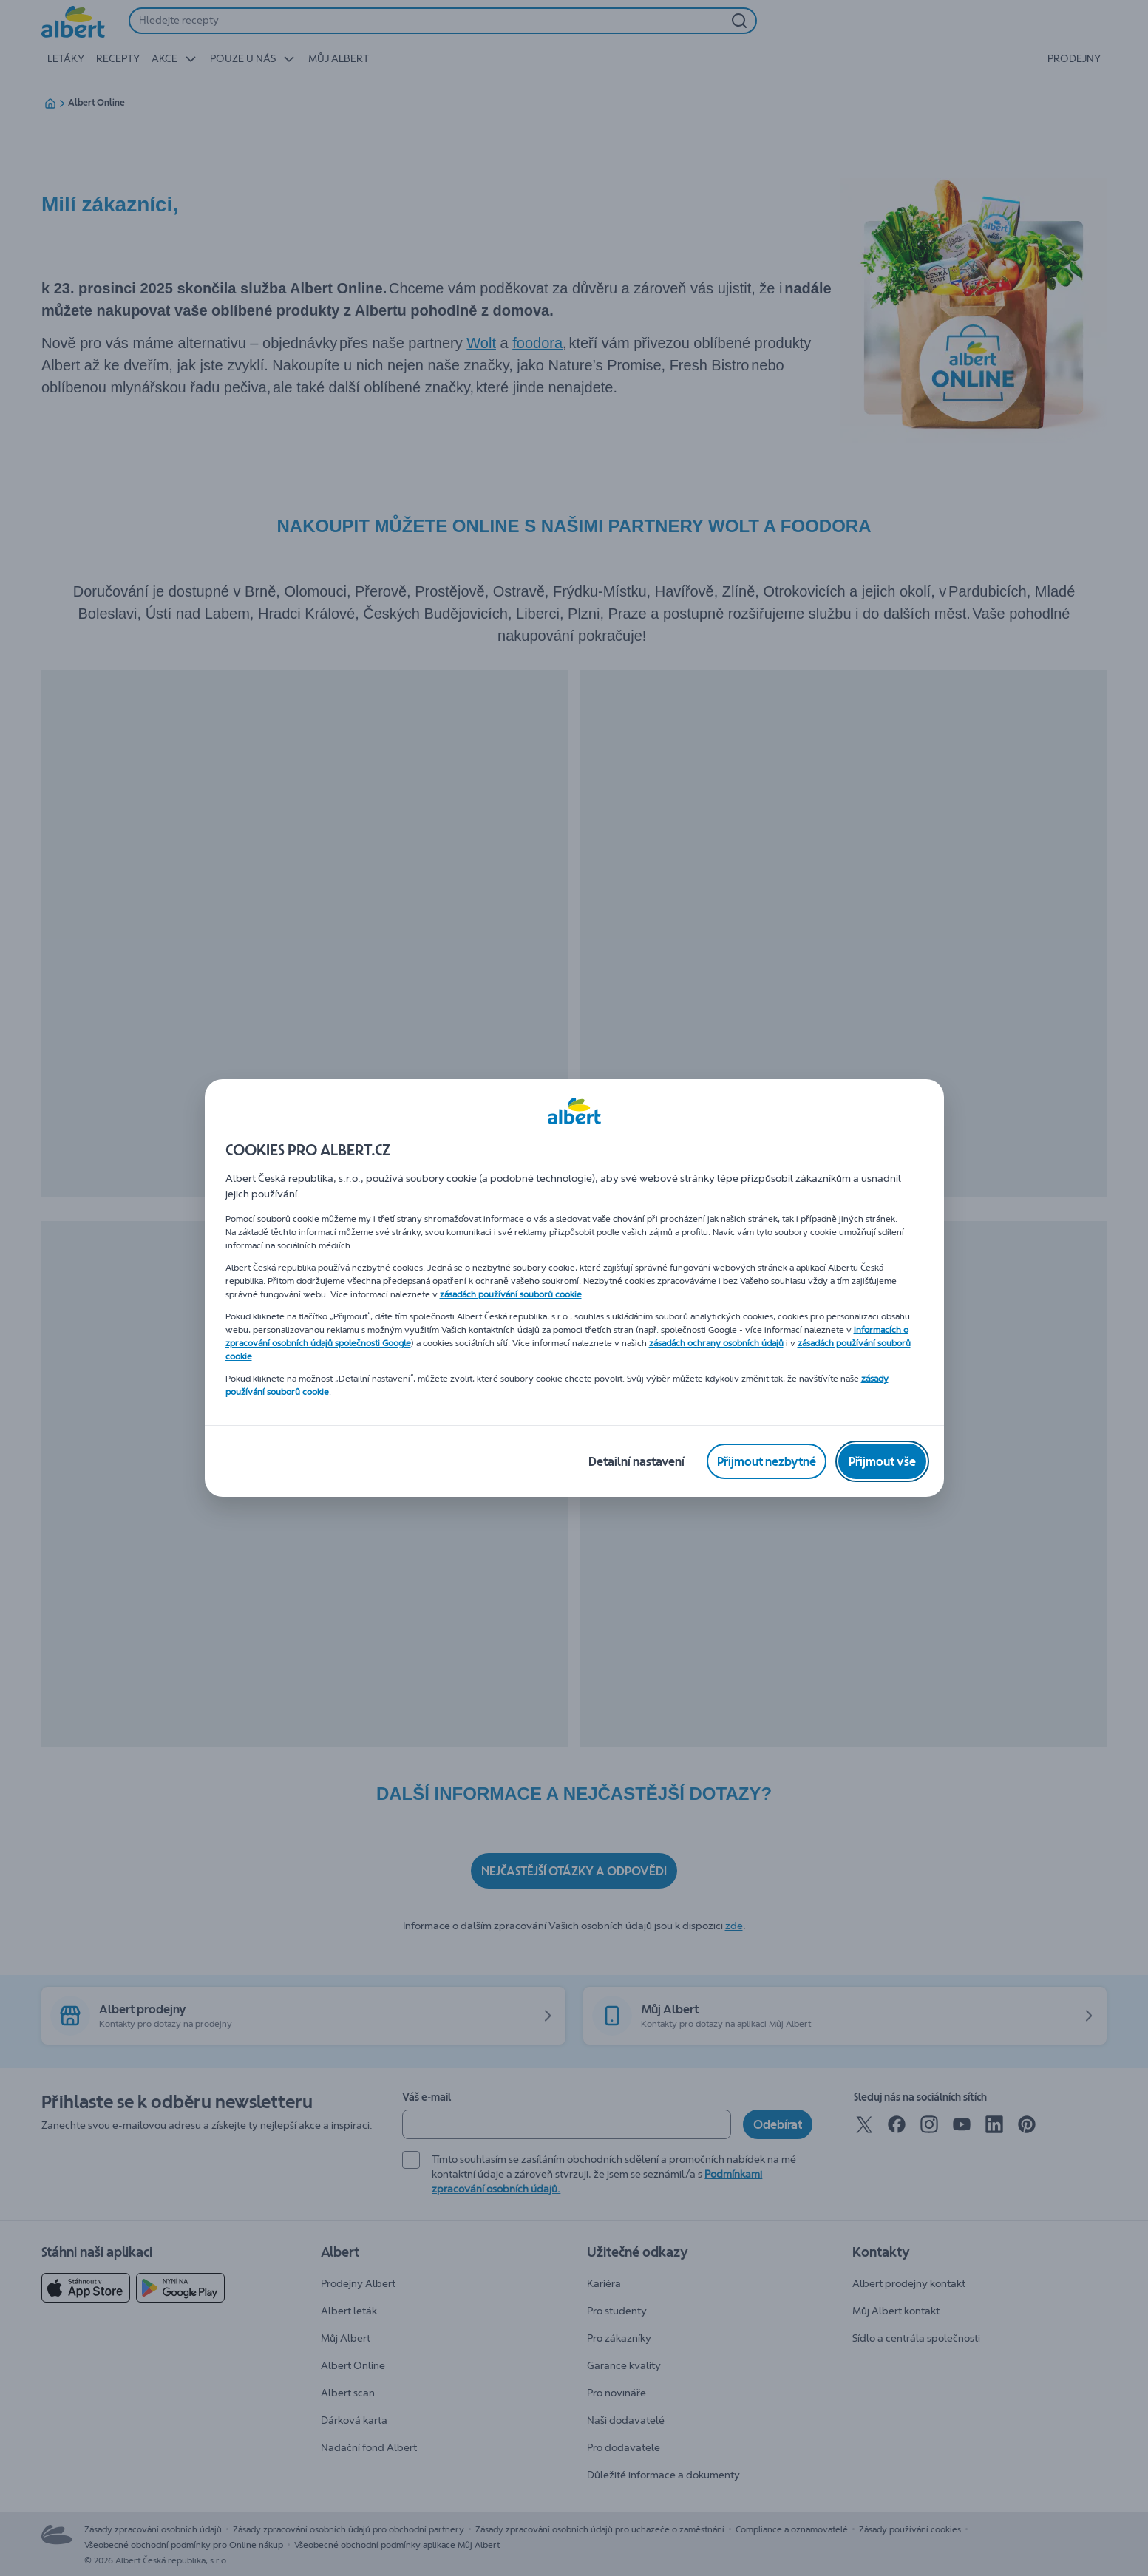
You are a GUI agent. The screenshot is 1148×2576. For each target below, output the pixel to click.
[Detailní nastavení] (636, 1461)
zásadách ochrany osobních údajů (716, 1343)
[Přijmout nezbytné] (766, 1461)
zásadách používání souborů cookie (511, 1294)
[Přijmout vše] (882, 1461)
